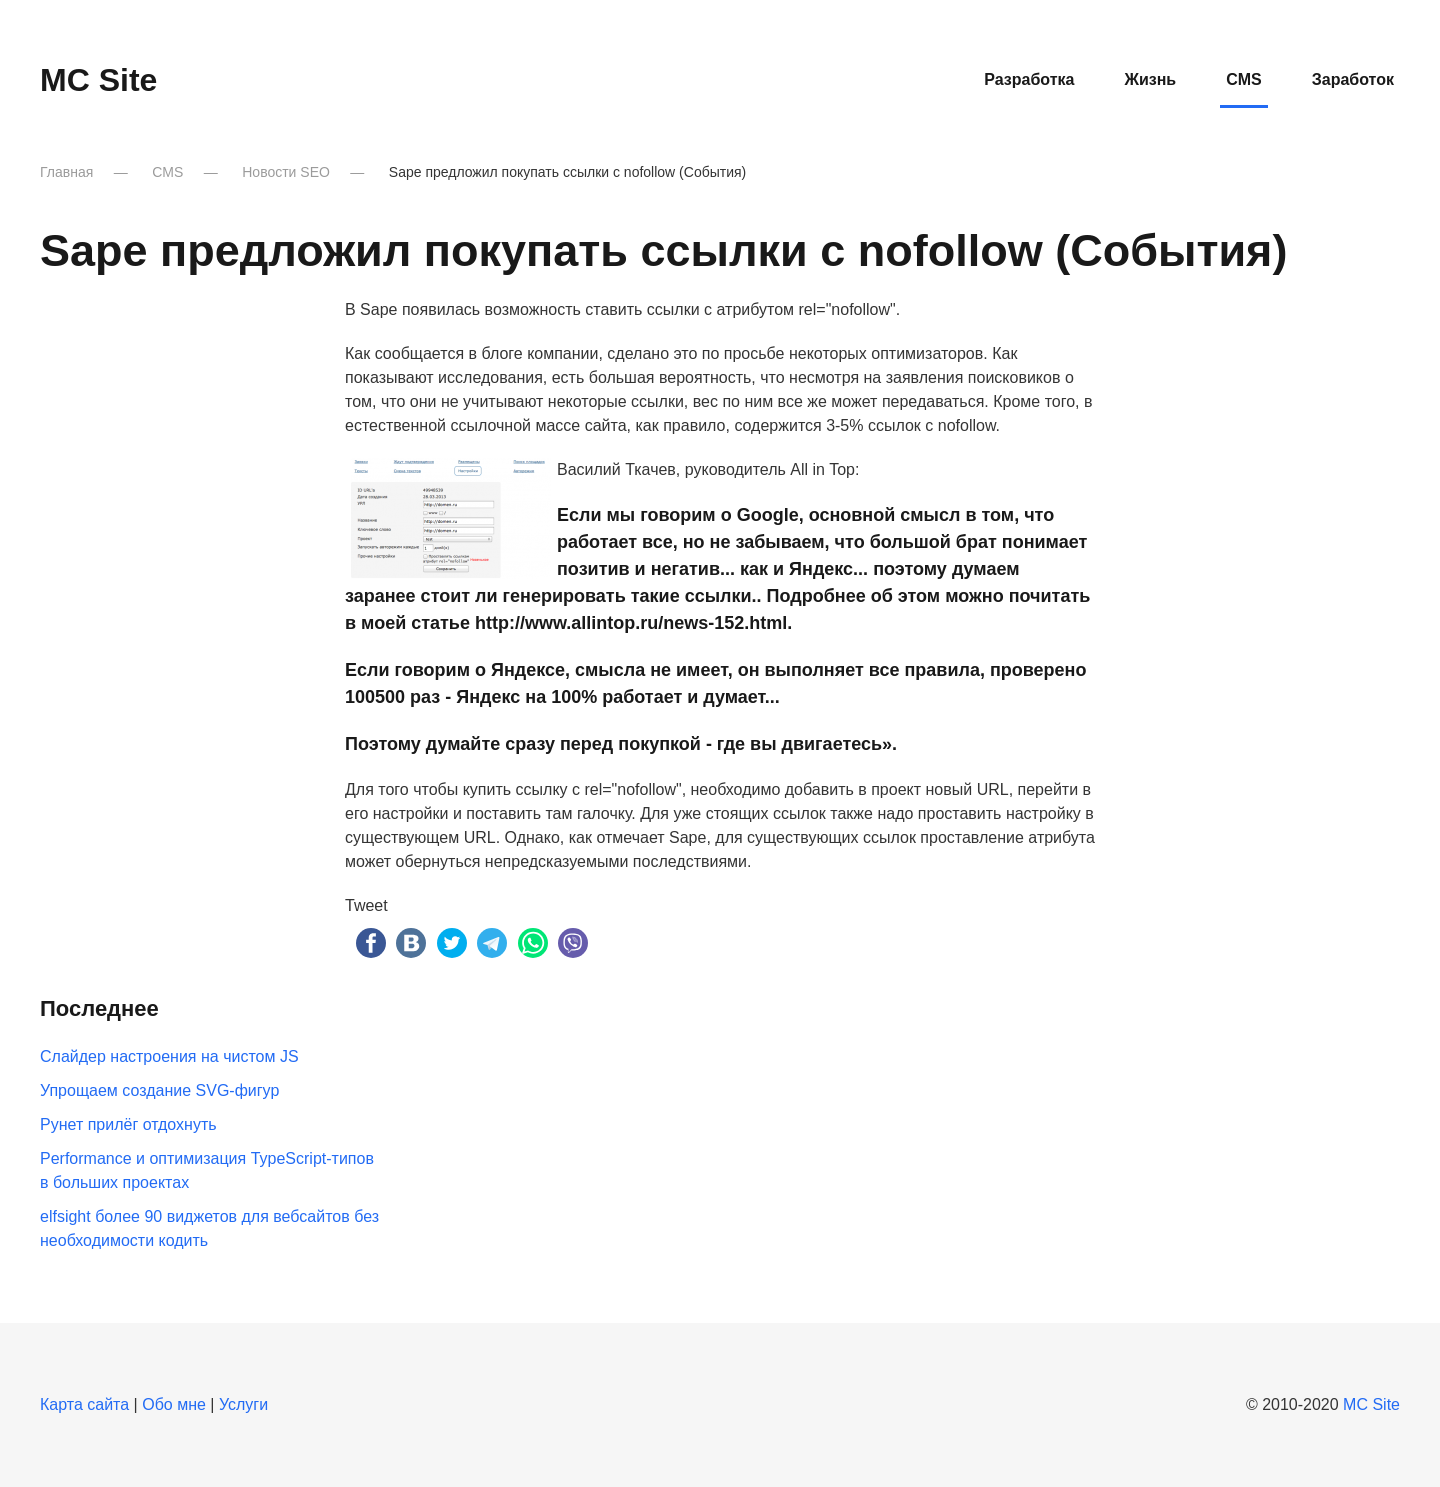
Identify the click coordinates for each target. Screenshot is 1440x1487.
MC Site (1371, 1404)
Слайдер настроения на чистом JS (169, 1056)
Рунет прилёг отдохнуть (128, 1124)
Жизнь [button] (1150, 79)
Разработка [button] (1029, 79)
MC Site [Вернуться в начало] (98, 80)
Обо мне (174, 1404)
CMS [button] (1244, 79)
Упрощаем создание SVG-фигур (159, 1090)
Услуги (243, 1404)
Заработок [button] (1353, 79)
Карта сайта (84, 1404)
